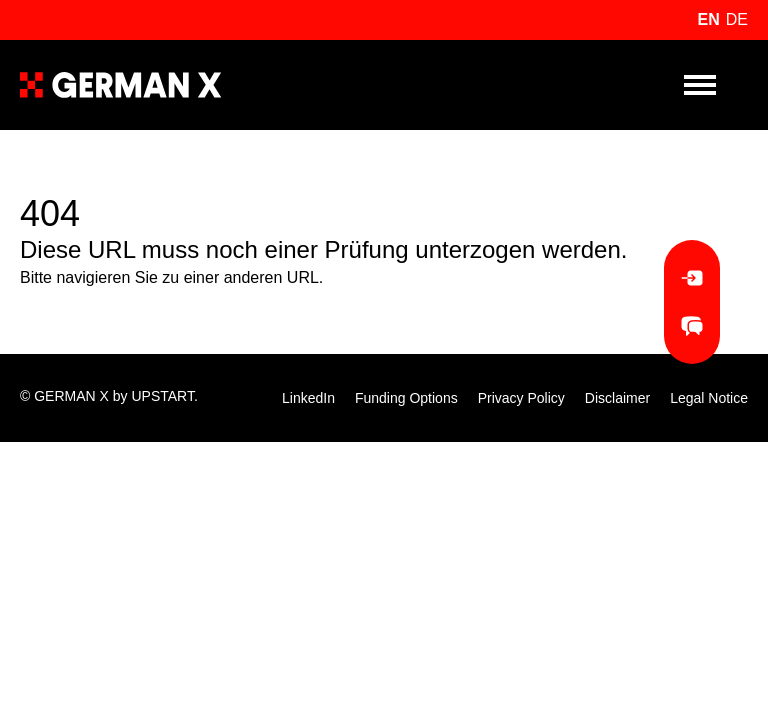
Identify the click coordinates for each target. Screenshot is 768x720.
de (737, 19)
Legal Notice (709, 398)
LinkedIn (308, 398)
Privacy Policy (521, 398)
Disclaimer (617, 398)
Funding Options (406, 398)
